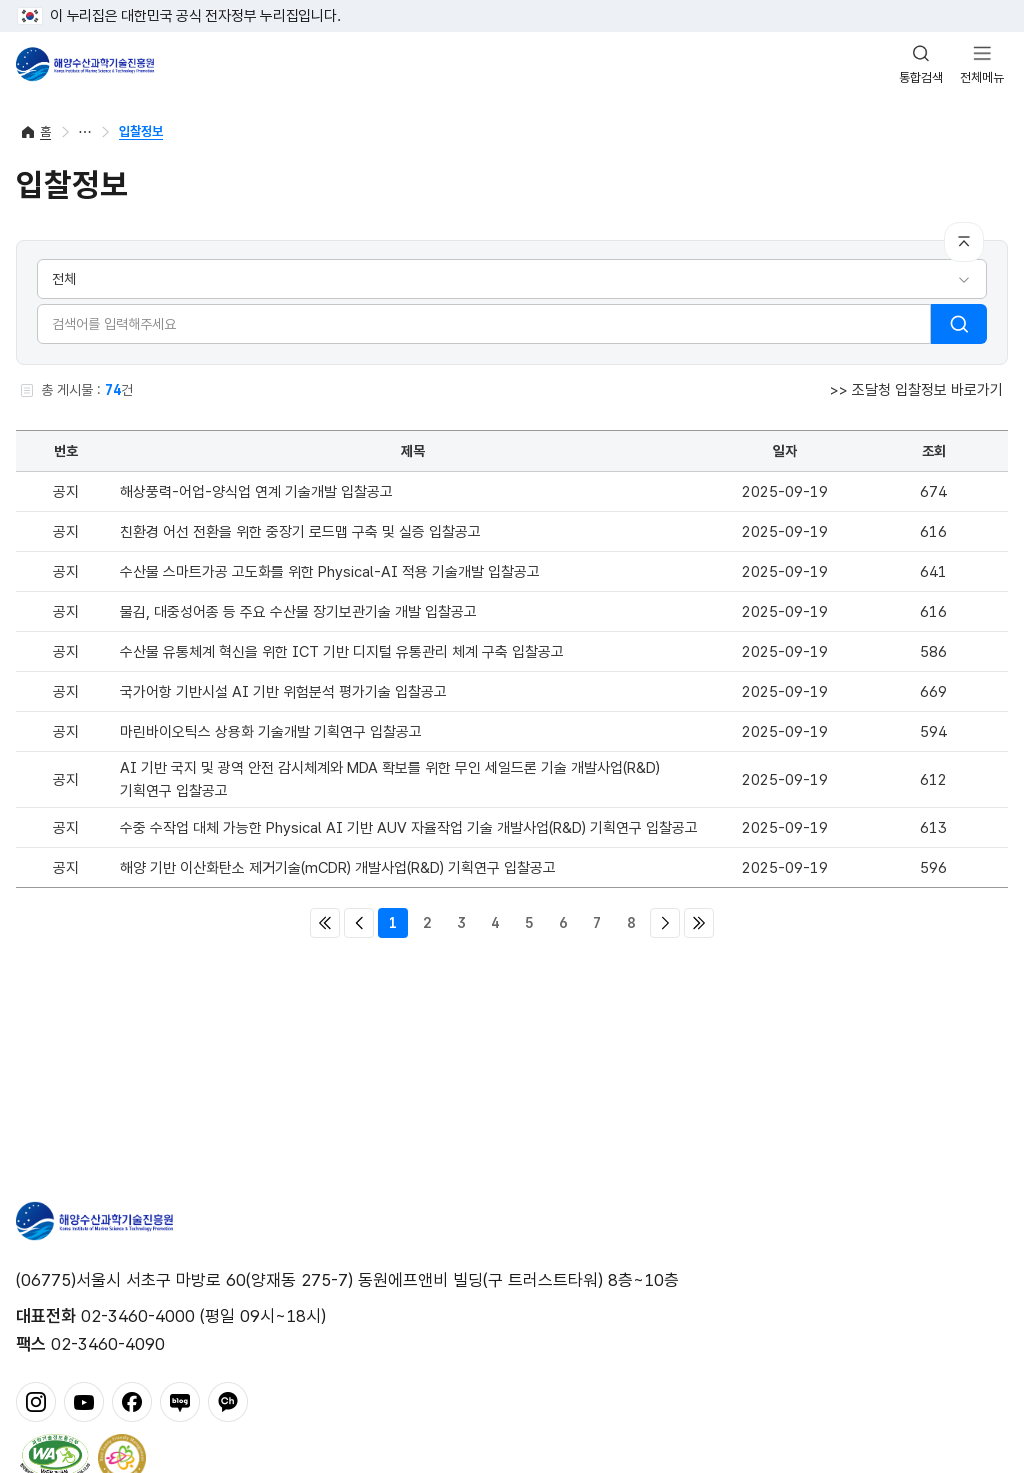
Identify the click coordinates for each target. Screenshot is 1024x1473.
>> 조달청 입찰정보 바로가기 (916, 390)
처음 (325, 923)
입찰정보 (141, 131)
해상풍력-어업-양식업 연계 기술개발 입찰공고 (256, 492)
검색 (959, 324)
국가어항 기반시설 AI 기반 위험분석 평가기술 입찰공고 (283, 692)
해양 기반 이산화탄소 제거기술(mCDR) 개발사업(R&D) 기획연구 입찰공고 (338, 868)
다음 (665, 923)
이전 (359, 923)
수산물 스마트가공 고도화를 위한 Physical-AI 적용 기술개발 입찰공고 (330, 572)
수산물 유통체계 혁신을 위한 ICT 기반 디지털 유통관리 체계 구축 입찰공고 (342, 652)
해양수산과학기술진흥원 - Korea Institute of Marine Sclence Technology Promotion (85, 64)
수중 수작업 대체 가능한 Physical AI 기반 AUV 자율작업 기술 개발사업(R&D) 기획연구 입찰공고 (409, 828)
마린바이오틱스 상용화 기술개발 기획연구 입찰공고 (271, 732)
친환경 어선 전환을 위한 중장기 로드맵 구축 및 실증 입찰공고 (300, 532)
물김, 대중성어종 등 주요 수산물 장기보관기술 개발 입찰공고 (298, 612)
